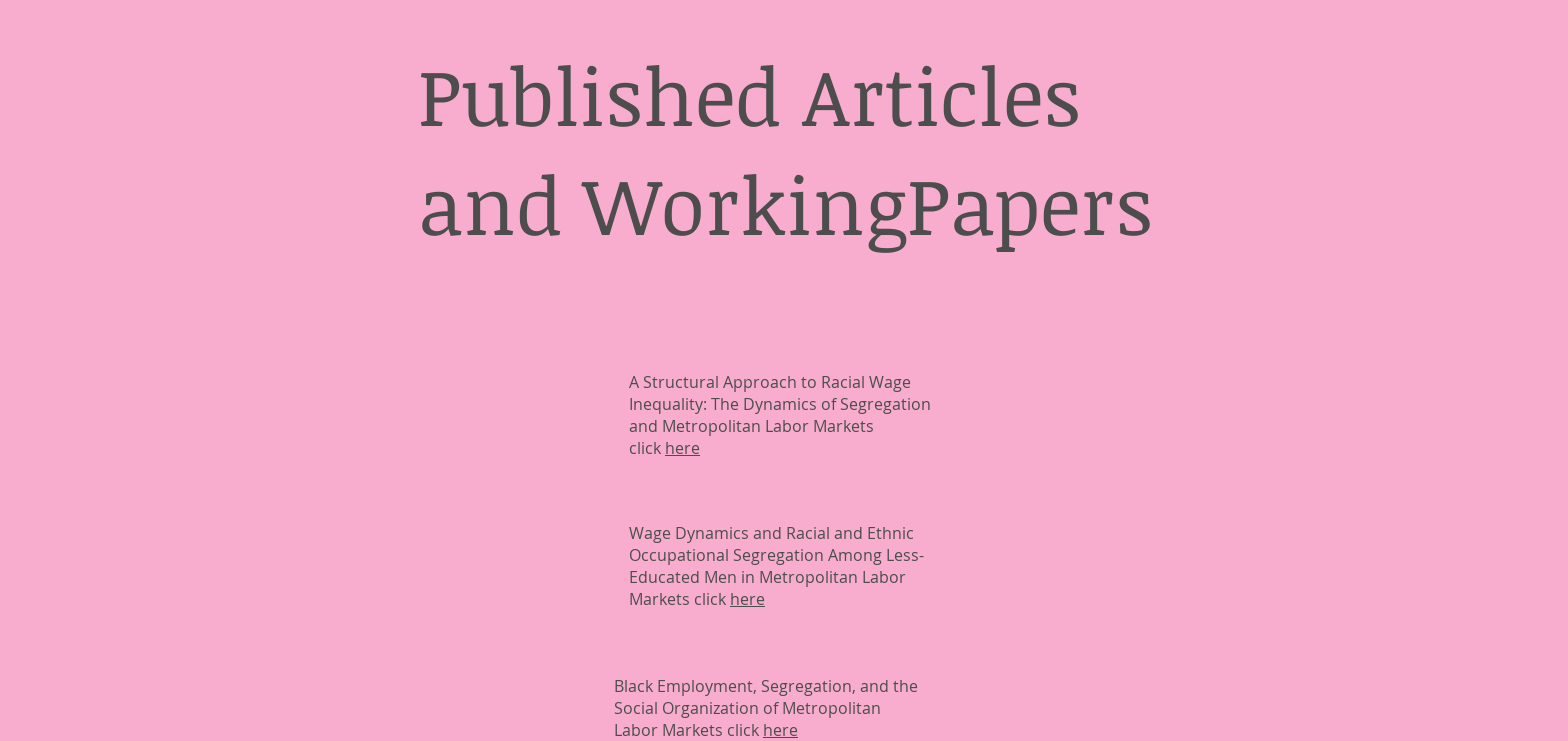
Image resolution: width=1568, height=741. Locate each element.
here (682, 448)
